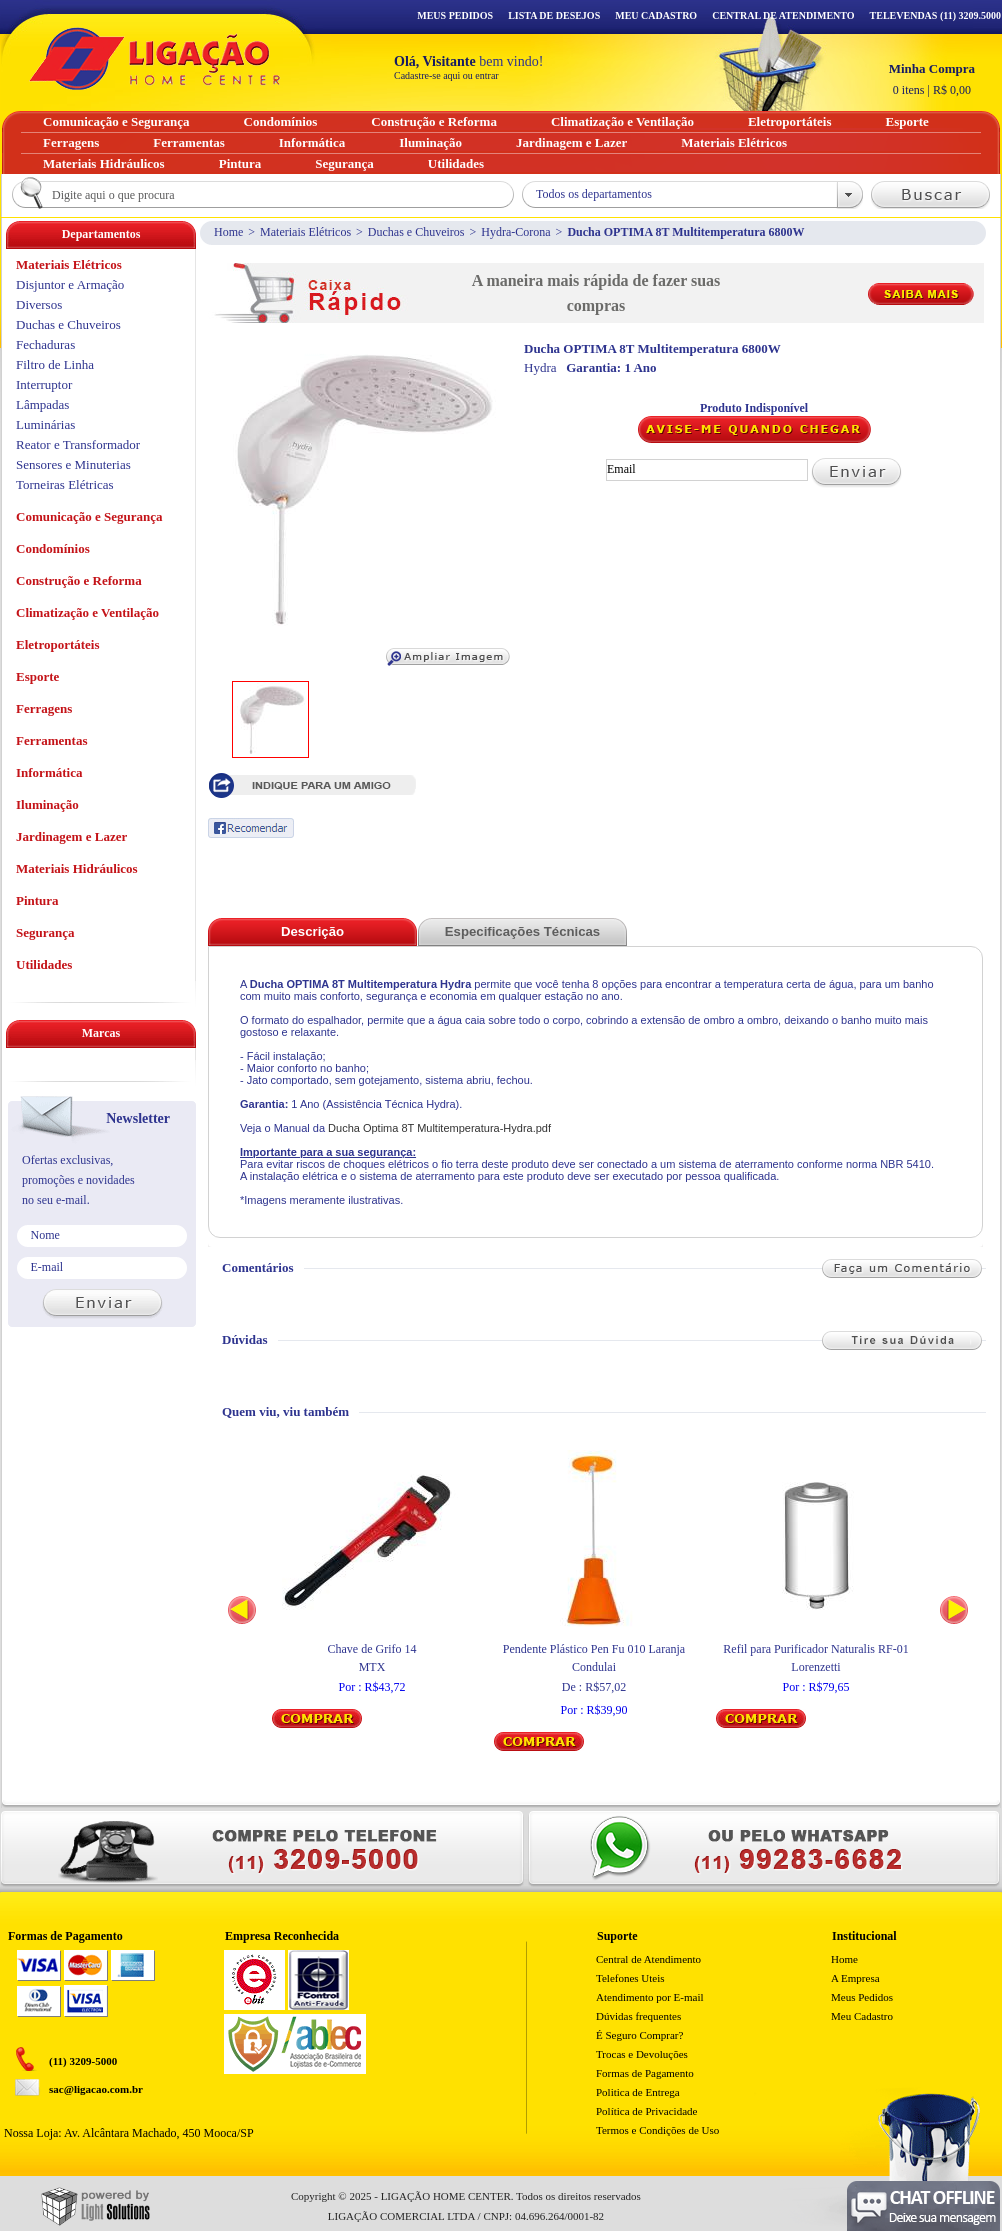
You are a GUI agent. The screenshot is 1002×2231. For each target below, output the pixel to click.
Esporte (37, 676)
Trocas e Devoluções (642, 2054)
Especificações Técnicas (522, 931)
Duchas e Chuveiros (416, 232)
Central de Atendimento (648, 1959)
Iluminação (47, 804)
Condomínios (53, 548)
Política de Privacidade (646, 2111)
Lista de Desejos (554, 15)
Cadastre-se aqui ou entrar (446, 75)
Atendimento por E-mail (650, 1997)
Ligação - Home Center (155, 58)
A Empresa (855, 1978)
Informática (49, 772)
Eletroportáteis (58, 644)
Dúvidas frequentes (638, 2016)
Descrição (312, 931)
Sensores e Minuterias (73, 464)
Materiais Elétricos (305, 232)
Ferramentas (51, 740)
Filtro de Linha (55, 364)
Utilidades (44, 964)
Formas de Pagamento (645, 2073)
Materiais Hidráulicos (77, 868)
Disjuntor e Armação (70, 284)
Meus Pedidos (455, 15)
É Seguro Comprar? (639, 2035)
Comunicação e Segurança (89, 516)
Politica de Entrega (638, 2092)
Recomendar (251, 828)
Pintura (37, 900)
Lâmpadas (42, 404)
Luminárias (45, 424)
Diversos (39, 304)
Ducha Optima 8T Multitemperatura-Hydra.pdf (439, 1128)
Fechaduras (45, 344)
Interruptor (44, 384)
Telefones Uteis (630, 1978)
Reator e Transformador (78, 444)
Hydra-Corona (515, 232)
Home (228, 232)
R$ (932, 79)
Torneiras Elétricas (65, 484)
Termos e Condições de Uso (657, 2130)
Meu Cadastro (656, 15)
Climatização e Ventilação (87, 612)
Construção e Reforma (79, 580)
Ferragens (44, 708)
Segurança (45, 932)
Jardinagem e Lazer (71, 836)
